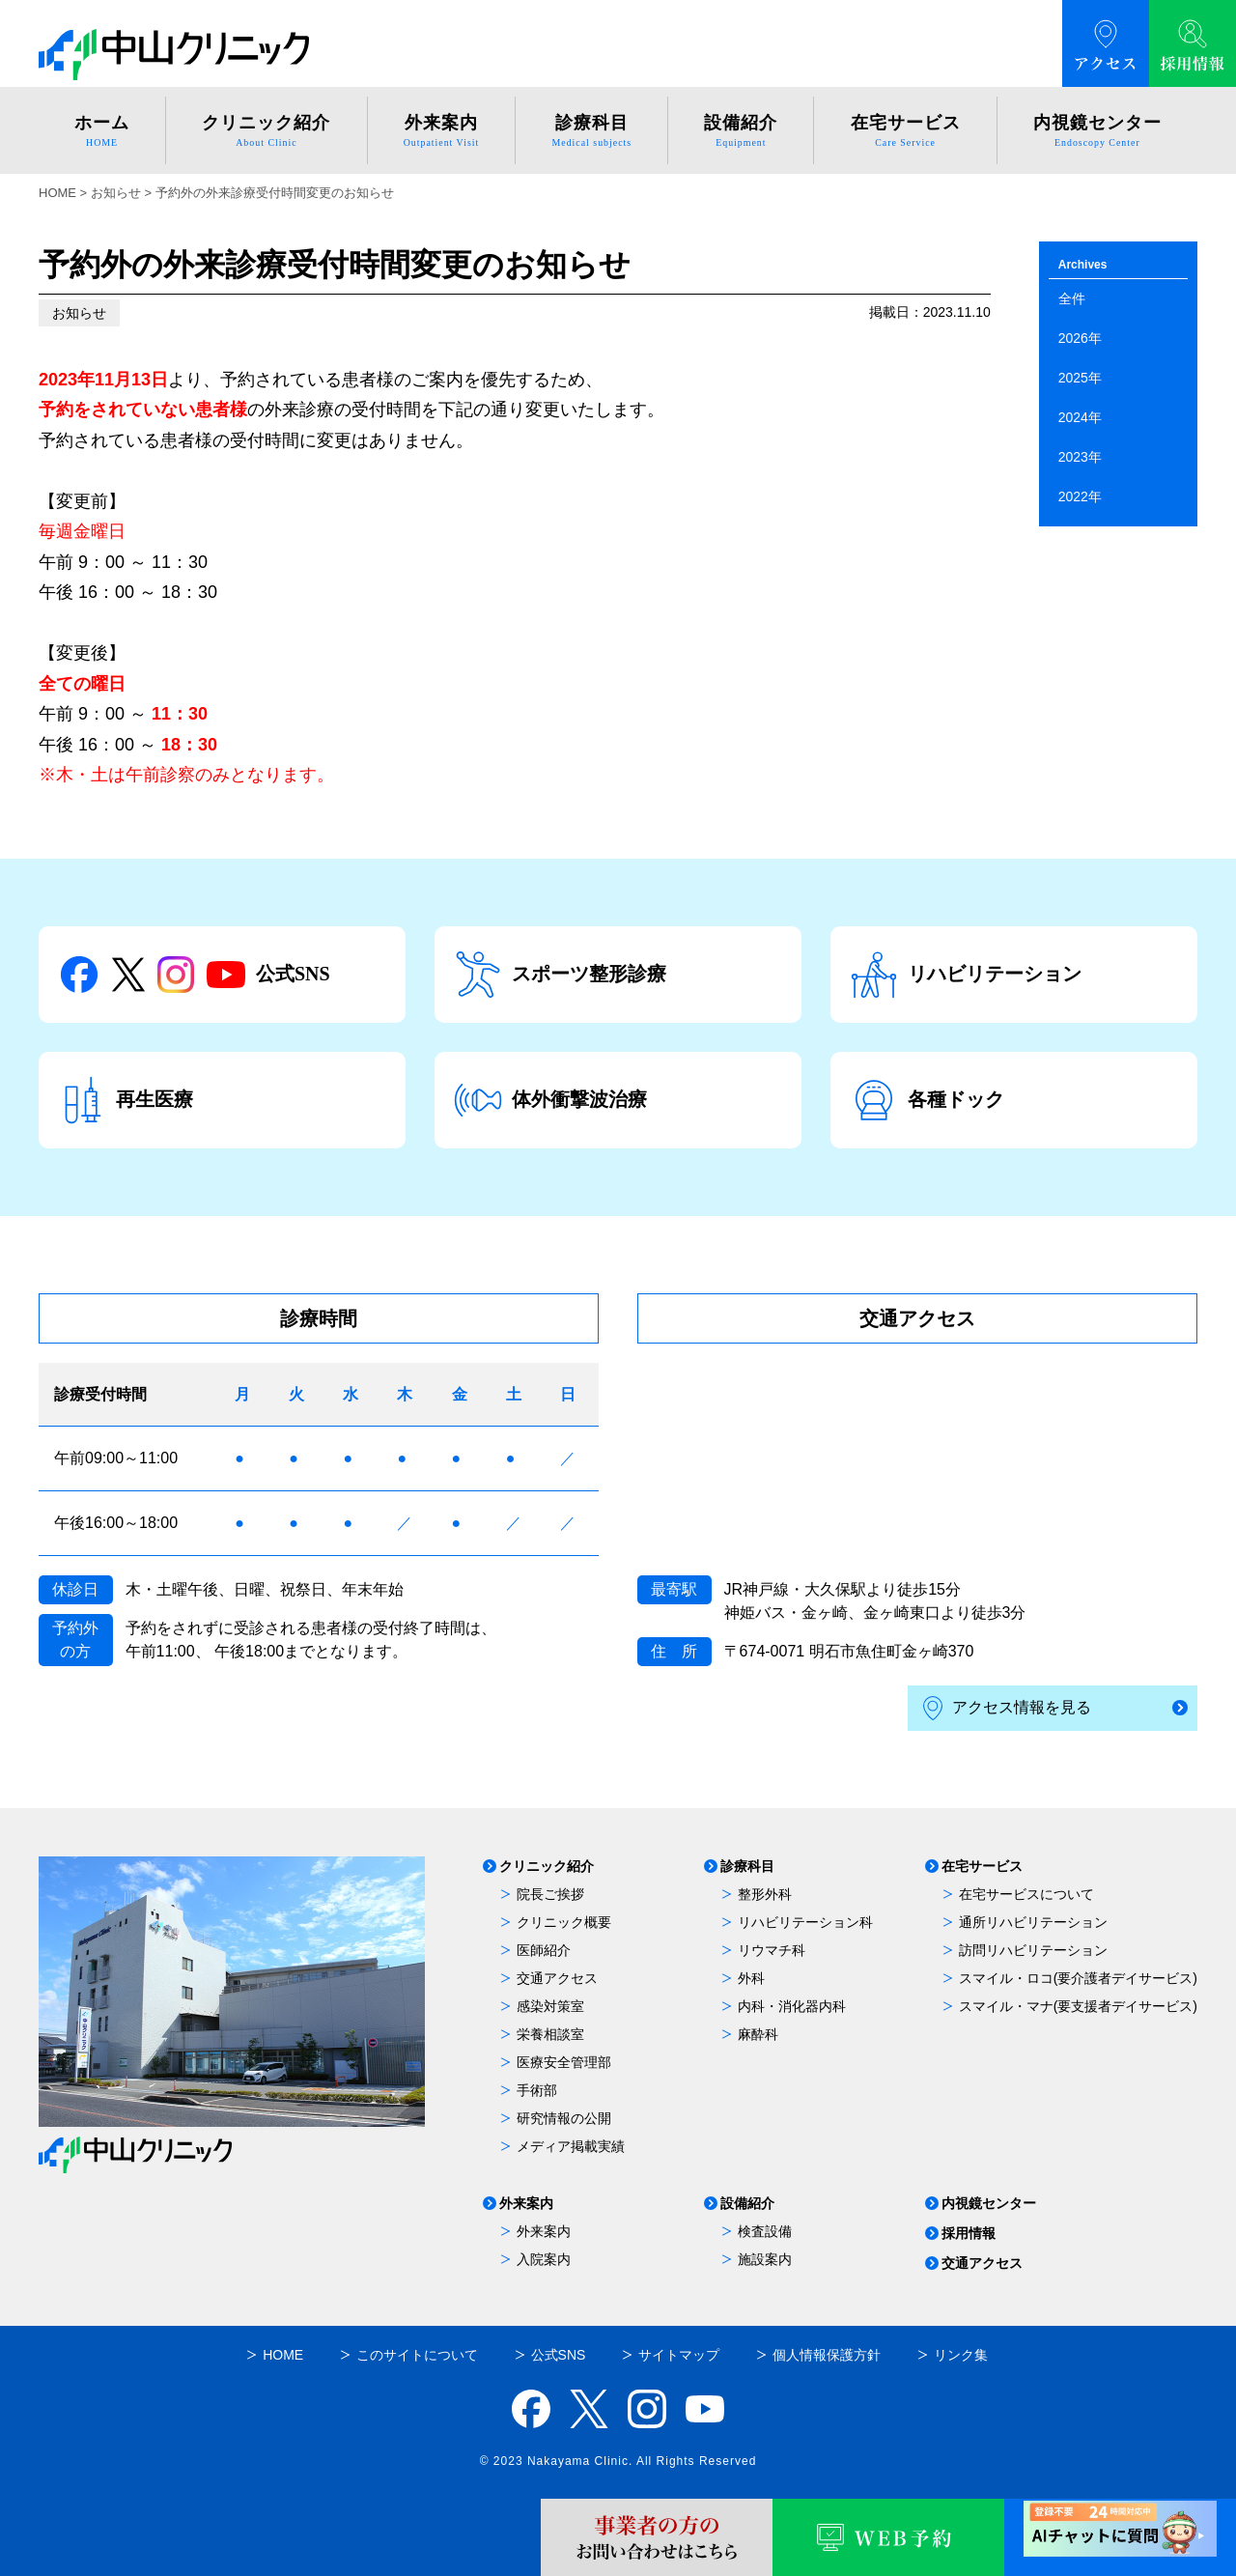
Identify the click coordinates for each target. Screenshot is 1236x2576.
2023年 (1080, 457)
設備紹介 (747, 2203)
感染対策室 (550, 2006)
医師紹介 (544, 1950)
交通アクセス (557, 1978)
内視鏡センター (988, 2203)
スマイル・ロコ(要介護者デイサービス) (1078, 1978)
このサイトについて (417, 2355)
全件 (1071, 298)
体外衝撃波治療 (550, 1100)
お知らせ (79, 313)
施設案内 (765, 2259)
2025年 (1080, 377)
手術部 (537, 2090)
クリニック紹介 (546, 1866)
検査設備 (765, 2231)
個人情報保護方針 (826, 2355)
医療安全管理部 (564, 2062)
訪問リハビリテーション (1033, 1950)
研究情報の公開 (564, 2118)
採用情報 (968, 2233)
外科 (751, 1978)
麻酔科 (758, 2034)
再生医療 (125, 1100)
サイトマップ (678, 2355)
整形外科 (765, 1894)
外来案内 (526, 2203)
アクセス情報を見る (1007, 1708)
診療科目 (747, 1866)
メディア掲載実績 (571, 2146)
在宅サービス (982, 1866)
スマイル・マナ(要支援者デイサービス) (1078, 2006)
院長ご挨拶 (550, 1894)
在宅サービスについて (1026, 1894)
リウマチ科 (771, 1950)
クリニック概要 (564, 1922)
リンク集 (961, 2355)
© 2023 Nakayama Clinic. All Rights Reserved (618, 2461)
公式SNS (194, 974)
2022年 (1080, 496)
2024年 (1080, 417)
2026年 (1080, 338)
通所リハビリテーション (1033, 1922)
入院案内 (544, 2259)
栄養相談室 (550, 2034)
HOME (57, 192)
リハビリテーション (966, 974)
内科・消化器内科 (792, 2006)
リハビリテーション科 (805, 1922)
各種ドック (927, 1100)
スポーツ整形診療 (560, 974)
